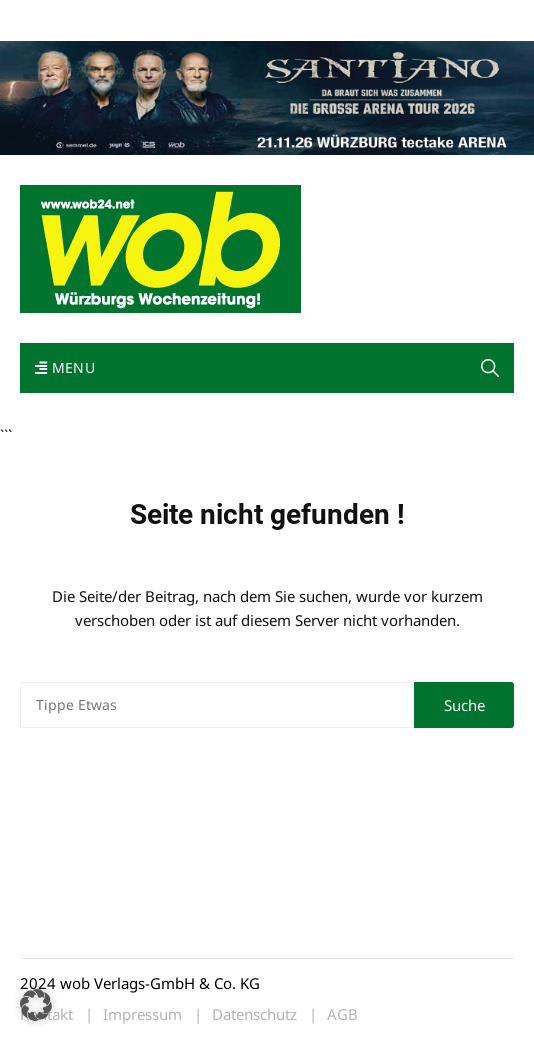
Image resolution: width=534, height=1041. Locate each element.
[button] (490, 368)
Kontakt (248, 18)
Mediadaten (56, 18)
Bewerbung (394, 18)
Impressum (316, 18)
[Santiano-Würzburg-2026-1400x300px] (267, 96)
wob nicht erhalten (158, 18)
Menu (65, 367)
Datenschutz (254, 1014)
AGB (342, 1014)
